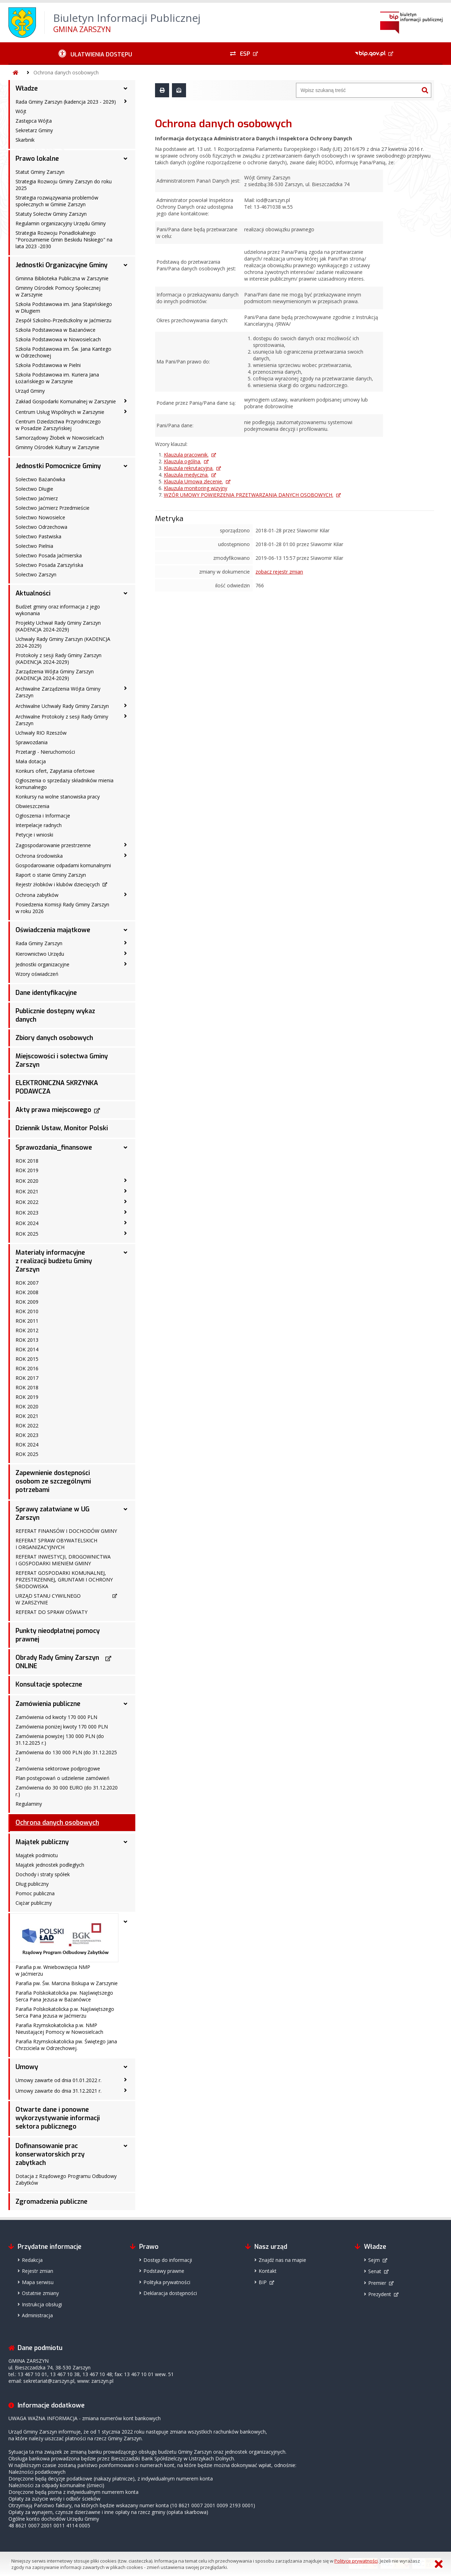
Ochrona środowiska (39, 855)
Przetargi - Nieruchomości (45, 751)
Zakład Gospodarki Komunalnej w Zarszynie (66, 401)
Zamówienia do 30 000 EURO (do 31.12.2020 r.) (67, 1791)
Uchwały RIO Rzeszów (41, 732)
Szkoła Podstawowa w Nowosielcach (58, 339)
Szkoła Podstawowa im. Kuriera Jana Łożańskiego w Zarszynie (57, 378)
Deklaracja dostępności (170, 2293)
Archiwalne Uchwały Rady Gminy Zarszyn (62, 706)
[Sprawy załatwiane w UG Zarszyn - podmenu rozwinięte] (125, 1509)
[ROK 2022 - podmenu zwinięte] (125, 1201)
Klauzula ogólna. (182, 461)
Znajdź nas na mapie (282, 2260)
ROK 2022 (27, 1202)
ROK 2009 (27, 1301)
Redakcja (32, 2260)
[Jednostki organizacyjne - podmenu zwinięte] (125, 963)
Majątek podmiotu (37, 1855)
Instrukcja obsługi (42, 2304)
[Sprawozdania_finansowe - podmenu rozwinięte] (125, 1147)
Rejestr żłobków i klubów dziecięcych (58, 884)
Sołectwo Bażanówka (40, 479)
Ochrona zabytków (37, 895)
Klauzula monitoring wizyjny (195, 488)
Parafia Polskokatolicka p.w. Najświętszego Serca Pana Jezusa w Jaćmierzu (65, 2012)
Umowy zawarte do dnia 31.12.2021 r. (58, 2090)
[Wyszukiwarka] (357, 90)
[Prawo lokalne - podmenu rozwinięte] (125, 158)
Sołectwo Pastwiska (38, 536)
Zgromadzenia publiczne (51, 2201)
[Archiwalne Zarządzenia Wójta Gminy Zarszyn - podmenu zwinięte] (125, 688)
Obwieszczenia (32, 806)
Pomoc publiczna (35, 1893)
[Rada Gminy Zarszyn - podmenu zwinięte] (125, 942)
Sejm (374, 2260)
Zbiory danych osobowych (54, 1038)
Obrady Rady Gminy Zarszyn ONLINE (57, 1661)
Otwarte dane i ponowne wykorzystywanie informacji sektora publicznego (58, 2118)
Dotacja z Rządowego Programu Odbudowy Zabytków (66, 2179)
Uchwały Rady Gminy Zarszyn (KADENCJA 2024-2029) (63, 642)
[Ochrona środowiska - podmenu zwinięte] (125, 855)
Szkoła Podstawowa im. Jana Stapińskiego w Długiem (64, 307)
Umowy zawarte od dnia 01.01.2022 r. (58, 2080)
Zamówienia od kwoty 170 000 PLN (56, 1717)
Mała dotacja (31, 761)
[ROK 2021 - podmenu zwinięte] (125, 1191)
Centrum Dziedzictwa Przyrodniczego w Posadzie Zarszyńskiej (58, 425)
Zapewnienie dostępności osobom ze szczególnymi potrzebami (53, 1481)
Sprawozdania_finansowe (54, 1147)
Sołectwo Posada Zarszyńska (49, 565)
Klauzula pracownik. (186, 454)
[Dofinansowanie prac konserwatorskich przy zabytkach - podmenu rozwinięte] (125, 2146)
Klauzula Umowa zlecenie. (193, 481)
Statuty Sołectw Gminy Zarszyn (51, 213)
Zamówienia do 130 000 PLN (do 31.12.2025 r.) (66, 1755)
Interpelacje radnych (39, 825)
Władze (27, 88)
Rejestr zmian (37, 2271)
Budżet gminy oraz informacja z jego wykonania (58, 610)
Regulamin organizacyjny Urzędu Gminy (61, 223)
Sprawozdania (32, 742)
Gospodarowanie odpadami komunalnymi (63, 865)
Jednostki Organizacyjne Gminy (61, 265)
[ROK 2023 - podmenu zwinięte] (125, 1212)
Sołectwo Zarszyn (36, 574)
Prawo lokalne (37, 158)
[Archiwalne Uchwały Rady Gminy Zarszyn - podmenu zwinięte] (125, 705)
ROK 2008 (27, 1292)
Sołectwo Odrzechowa (41, 527)
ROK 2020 (27, 1180)
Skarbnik (25, 139)
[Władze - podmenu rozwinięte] (125, 88)
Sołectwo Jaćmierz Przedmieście (52, 507)
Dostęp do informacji (167, 2260)
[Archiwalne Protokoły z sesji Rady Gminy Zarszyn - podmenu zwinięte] (125, 716)
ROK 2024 (27, 1223)
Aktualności (33, 593)
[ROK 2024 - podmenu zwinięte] (125, 1222)
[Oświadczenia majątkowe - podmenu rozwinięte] (125, 930)
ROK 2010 (27, 1311)
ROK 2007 (27, 1282)
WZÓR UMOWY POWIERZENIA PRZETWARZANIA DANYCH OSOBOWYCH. (248, 494)
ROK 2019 (27, 1170)
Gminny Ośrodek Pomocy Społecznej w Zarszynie (58, 291)
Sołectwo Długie (34, 488)
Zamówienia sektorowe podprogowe (58, 1768)
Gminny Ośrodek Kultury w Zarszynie (57, 447)
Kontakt (268, 2271)
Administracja (37, 2315)
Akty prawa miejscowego (53, 1110)
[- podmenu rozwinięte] (125, 1921)
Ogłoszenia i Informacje (43, 815)
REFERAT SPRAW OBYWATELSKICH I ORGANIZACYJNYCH (56, 1543)
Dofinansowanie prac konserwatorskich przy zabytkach (50, 2154)
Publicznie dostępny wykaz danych (55, 1015)
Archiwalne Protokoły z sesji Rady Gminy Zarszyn (62, 720)
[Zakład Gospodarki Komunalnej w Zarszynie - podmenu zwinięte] (125, 400)
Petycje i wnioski (34, 834)
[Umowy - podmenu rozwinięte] (125, 2067)
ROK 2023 (27, 1212)
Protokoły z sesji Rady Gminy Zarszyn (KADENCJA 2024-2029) (58, 658)
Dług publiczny (32, 1883)
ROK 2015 (27, 1359)
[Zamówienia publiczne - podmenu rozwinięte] (125, 1703)
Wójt (21, 111)
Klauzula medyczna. (186, 474)
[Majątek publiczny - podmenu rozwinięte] (125, 1842)
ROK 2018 (27, 1160)
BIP (263, 2282)
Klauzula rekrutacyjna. (189, 468)
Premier (377, 2283)
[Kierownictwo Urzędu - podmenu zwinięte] (125, 953)
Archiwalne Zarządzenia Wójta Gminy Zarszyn (58, 692)
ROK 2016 (27, 1368)
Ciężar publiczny (34, 1902)
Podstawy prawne (163, 2271)
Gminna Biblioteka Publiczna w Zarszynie (62, 278)
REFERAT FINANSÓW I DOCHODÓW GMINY (66, 1531)
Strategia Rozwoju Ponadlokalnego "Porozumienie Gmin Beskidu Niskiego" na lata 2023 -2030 (64, 240)
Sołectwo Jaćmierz (37, 498)
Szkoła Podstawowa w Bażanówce (55, 329)
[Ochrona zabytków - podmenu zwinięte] (125, 894)
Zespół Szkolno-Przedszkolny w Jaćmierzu (63, 320)
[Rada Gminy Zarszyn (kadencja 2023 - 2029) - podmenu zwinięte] (125, 101)
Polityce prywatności (356, 2561)
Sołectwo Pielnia (34, 546)
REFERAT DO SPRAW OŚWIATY (51, 1612)
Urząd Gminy (30, 390)
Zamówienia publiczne (48, 1704)
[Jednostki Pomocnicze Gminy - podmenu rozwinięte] (125, 466)
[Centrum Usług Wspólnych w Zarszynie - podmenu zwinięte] (125, 411)
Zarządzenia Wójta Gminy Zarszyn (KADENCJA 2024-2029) (55, 674)
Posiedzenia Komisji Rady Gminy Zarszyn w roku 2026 (62, 907)
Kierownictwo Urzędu (40, 953)
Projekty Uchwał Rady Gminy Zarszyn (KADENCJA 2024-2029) (58, 626)
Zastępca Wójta (34, 120)
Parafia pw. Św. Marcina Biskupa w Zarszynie (67, 1983)
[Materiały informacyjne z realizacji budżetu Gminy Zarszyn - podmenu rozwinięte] (125, 1252)
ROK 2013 (27, 1339)
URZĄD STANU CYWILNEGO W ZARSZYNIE (48, 1599)
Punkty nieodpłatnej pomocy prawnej (58, 1635)
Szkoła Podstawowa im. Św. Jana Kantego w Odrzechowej (63, 352)
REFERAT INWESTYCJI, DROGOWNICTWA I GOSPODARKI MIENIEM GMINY (63, 1560)
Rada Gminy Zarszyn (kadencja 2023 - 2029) (66, 101)
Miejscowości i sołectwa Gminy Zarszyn (62, 1060)
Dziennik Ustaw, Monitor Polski (62, 1128)
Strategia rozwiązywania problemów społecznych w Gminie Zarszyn (57, 201)
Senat (374, 2271)
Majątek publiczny (42, 1842)
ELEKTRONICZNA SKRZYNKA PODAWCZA (57, 1087)
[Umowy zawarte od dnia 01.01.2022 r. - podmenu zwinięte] (125, 2079)
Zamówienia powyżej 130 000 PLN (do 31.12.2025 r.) (60, 1739)
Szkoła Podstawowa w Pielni (48, 365)
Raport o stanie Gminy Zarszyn (51, 874)
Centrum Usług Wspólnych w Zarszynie (60, 412)
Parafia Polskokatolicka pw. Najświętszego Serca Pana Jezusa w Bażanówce (64, 1996)
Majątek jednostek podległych (50, 1864)
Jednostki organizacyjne (42, 964)
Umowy (27, 2067)
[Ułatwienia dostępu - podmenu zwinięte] (95, 53)
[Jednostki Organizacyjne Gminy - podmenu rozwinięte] (125, 265)
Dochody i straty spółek (43, 1874)
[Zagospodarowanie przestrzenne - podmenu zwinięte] (125, 844)
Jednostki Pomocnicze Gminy (58, 466)
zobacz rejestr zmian (279, 571)
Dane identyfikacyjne (46, 993)
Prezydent (379, 2294)
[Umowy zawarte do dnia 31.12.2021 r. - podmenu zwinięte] (125, 2090)
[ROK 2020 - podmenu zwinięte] (125, 1180)
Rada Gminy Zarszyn (39, 943)
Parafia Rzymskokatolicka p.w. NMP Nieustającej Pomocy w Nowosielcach (59, 2028)
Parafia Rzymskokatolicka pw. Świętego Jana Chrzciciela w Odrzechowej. (66, 2044)
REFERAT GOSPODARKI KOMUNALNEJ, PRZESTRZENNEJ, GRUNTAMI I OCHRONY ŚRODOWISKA (64, 1580)
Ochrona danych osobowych (66, 72)
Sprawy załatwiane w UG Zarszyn (52, 1513)
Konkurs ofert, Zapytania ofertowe (55, 770)
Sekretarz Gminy (34, 130)
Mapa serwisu (38, 2282)
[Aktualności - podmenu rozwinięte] (125, 593)
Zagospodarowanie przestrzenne (53, 845)
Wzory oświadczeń (37, 974)
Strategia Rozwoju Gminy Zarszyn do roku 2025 (64, 184)
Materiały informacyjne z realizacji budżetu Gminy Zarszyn (54, 1261)
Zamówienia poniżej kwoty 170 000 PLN (62, 1726)
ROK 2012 (27, 1330)
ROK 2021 (27, 1191)
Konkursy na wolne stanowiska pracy (58, 796)
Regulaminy (29, 1803)
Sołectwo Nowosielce (40, 517)
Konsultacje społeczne (49, 1684)
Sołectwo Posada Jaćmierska (49, 555)
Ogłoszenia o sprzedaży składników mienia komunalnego (64, 783)
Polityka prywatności (166, 2282)
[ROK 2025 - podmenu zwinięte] (125, 1233)
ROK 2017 (27, 1378)
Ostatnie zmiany (40, 2293)
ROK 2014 (27, 1349)
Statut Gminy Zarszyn (40, 172)
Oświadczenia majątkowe (53, 930)
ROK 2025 (27, 1233)
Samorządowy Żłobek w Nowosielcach (60, 437)
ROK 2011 (27, 1320)
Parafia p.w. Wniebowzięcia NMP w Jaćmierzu (53, 1970)
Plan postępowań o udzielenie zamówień (63, 1778)
